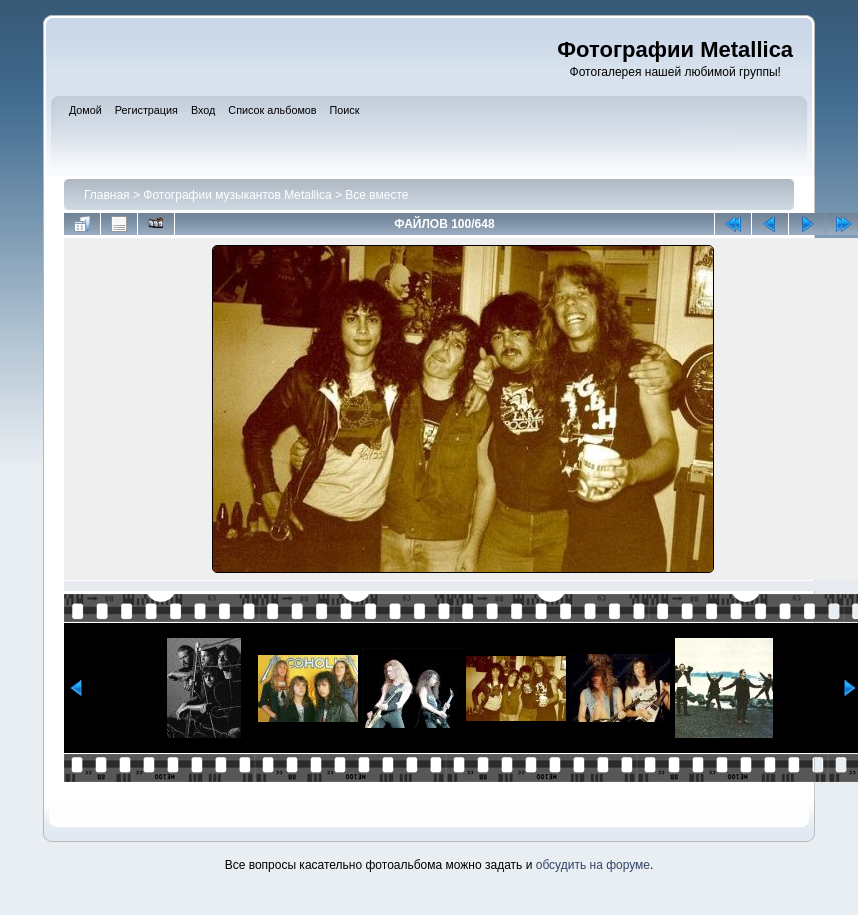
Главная (107, 195)
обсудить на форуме (593, 865)
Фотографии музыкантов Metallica (237, 195)
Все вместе (376, 195)
